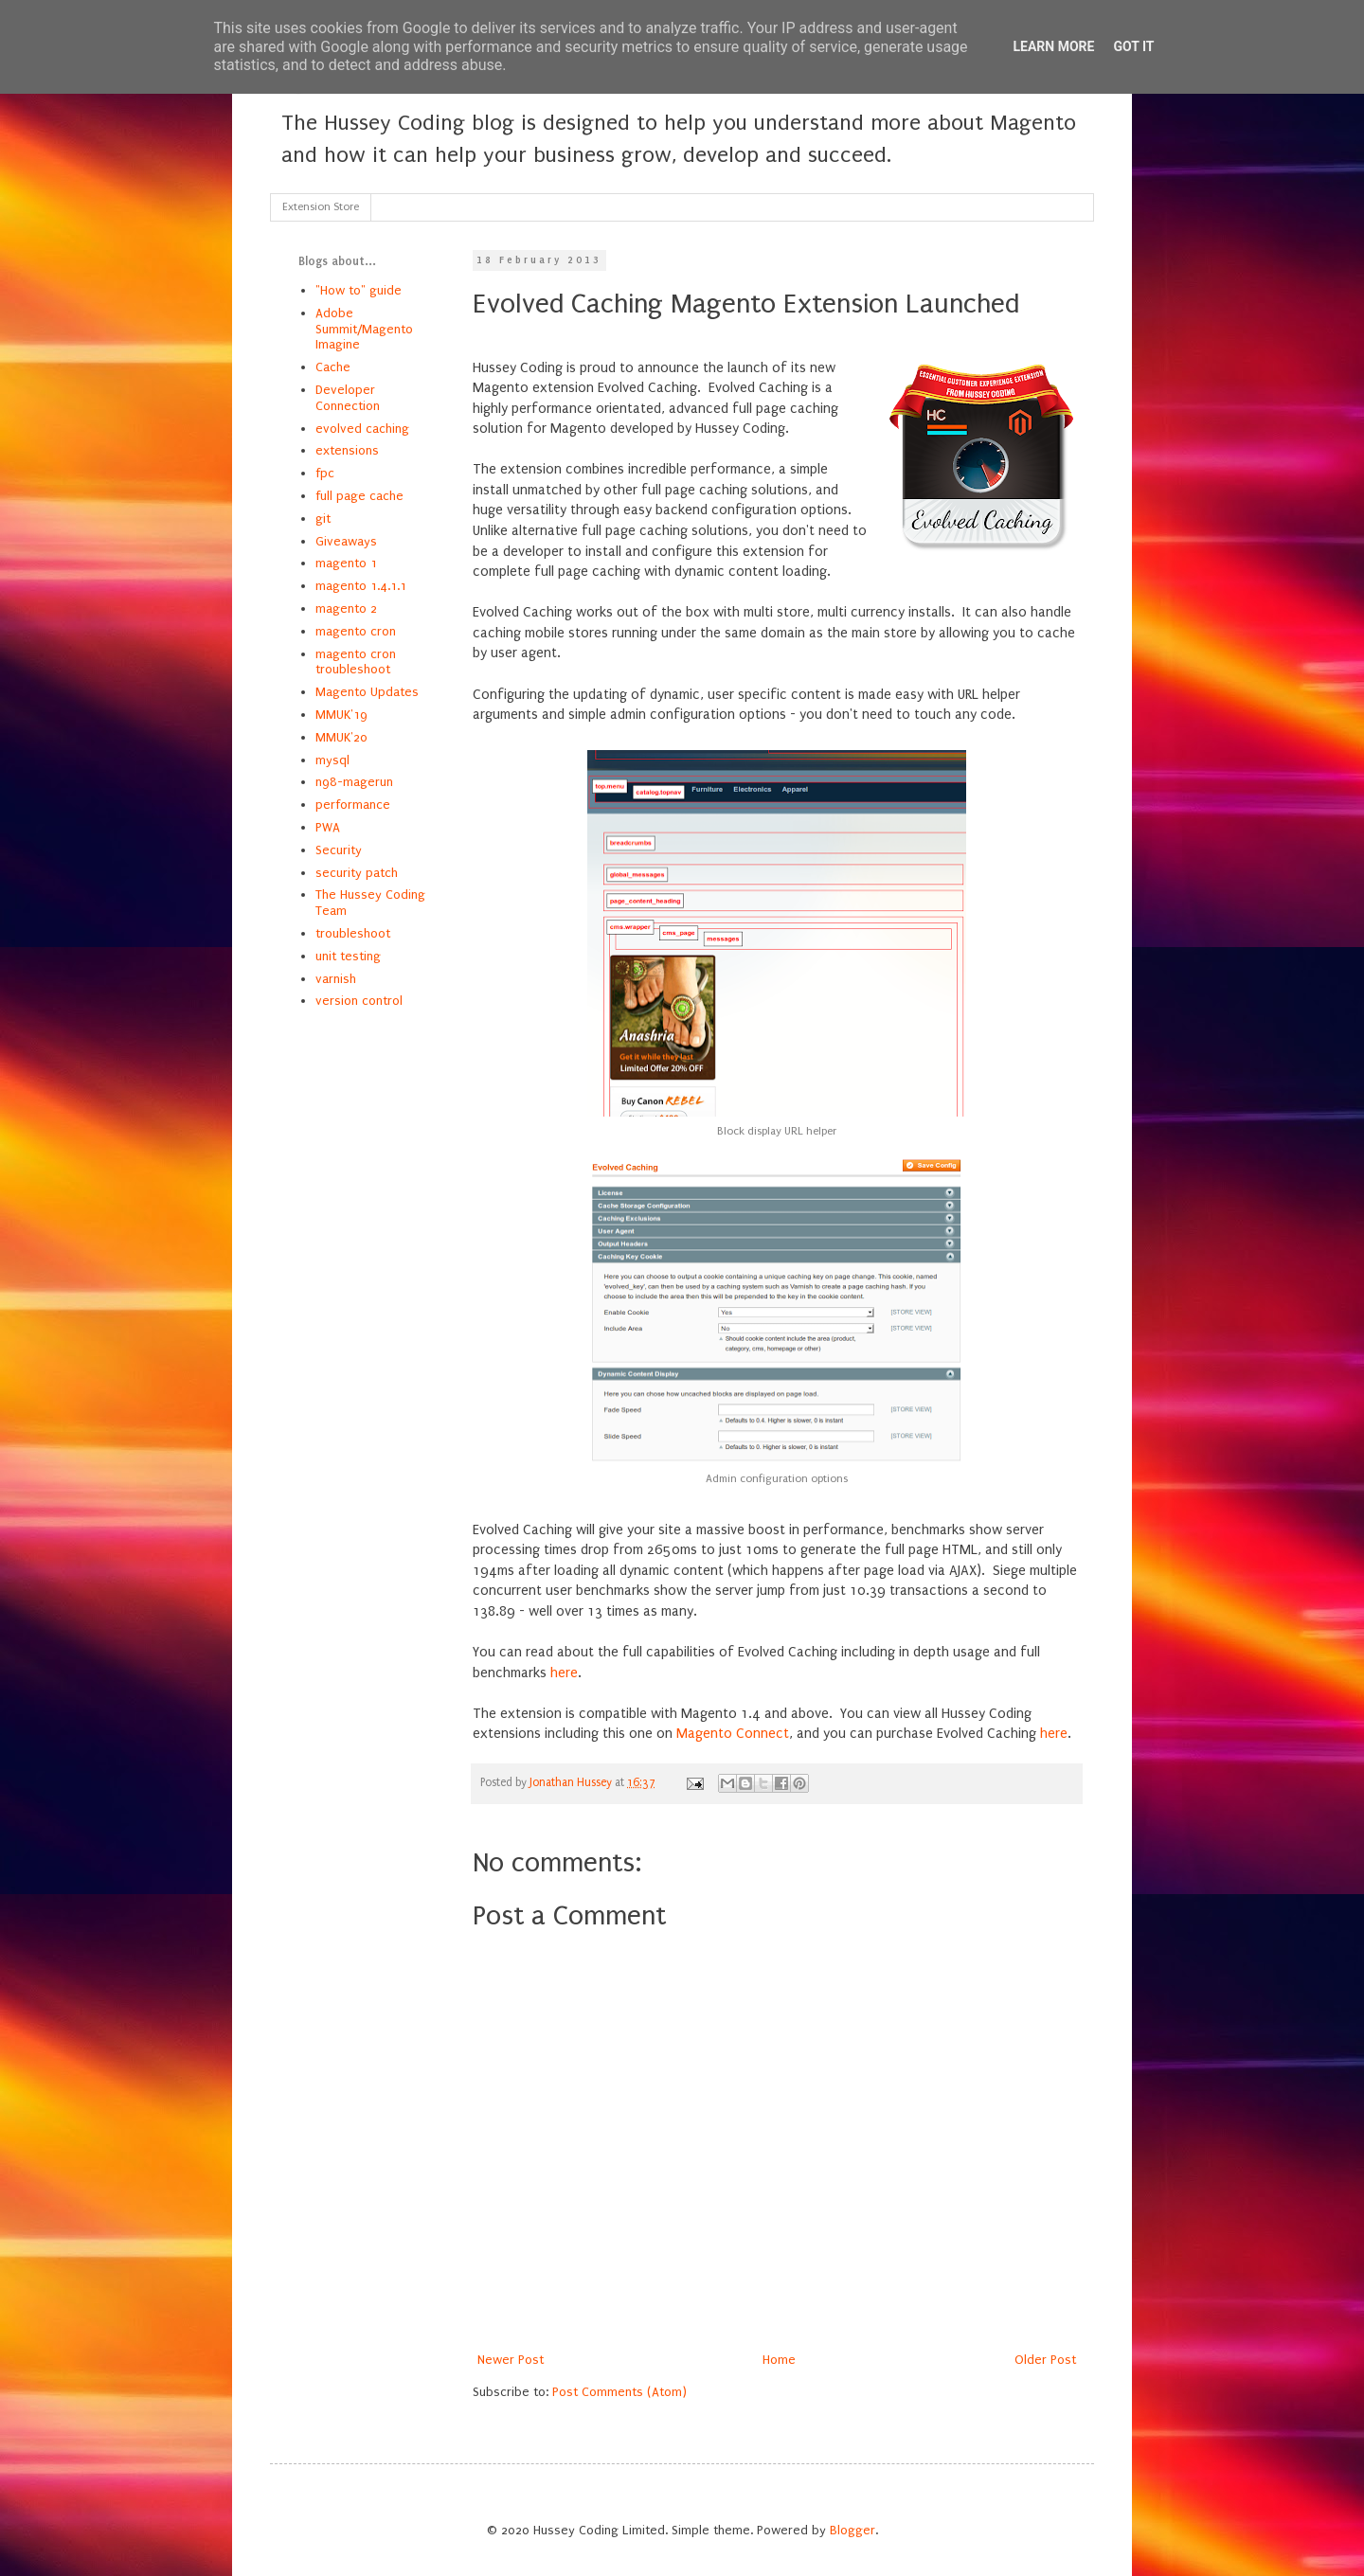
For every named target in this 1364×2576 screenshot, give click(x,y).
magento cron (355, 631)
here (564, 1673)
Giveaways (346, 541)
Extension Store (320, 207)
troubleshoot (352, 933)
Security (338, 850)
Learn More (1053, 46)
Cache (332, 367)
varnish (335, 979)
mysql (332, 760)
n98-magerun (354, 782)
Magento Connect (732, 1734)
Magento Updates (367, 692)
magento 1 (346, 563)
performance (352, 804)
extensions (347, 450)
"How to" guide (358, 290)
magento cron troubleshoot (355, 662)
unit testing (348, 956)
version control (359, 1000)
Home (779, 2359)
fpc (324, 473)
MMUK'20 (341, 737)
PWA (327, 827)
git (323, 518)
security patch (356, 873)
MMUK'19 (341, 714)
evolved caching (362, 428)
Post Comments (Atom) (619, 2392)
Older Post (1045, 2359)
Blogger (852, 2530)
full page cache (359, 496)
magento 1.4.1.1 (360, 586)
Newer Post (510, 2359)
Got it (1133, 46)
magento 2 (346, 608)
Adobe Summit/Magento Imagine (364, 329)
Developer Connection (347, 398)
